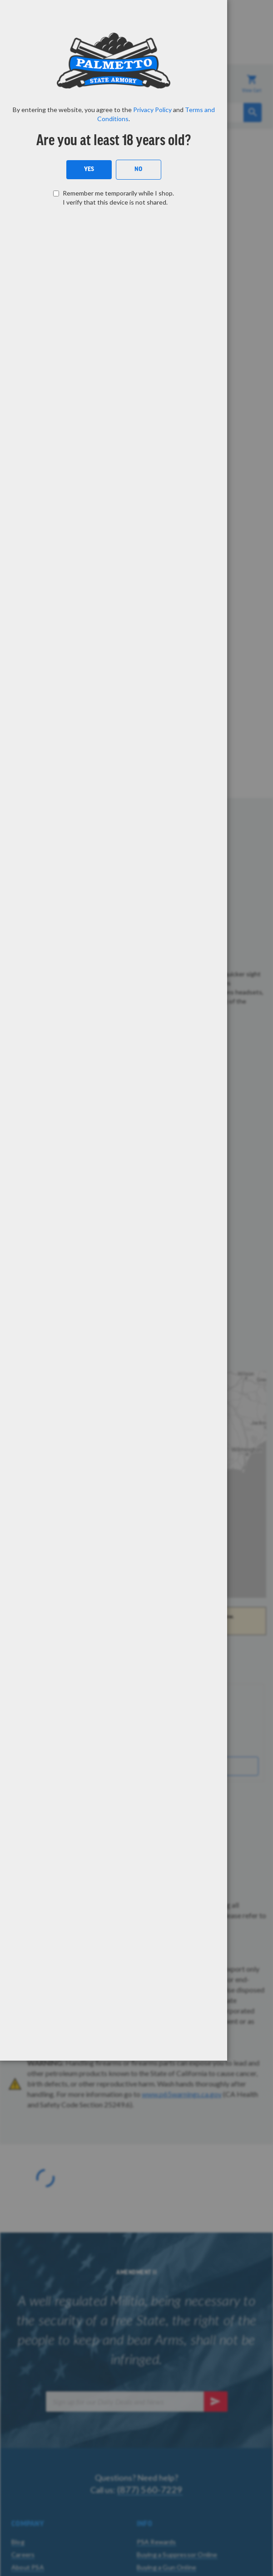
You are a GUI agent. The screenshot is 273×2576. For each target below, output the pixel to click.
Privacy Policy (152, 109)
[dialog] (136, 1288)
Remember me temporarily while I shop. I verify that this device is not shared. (118, 197)
